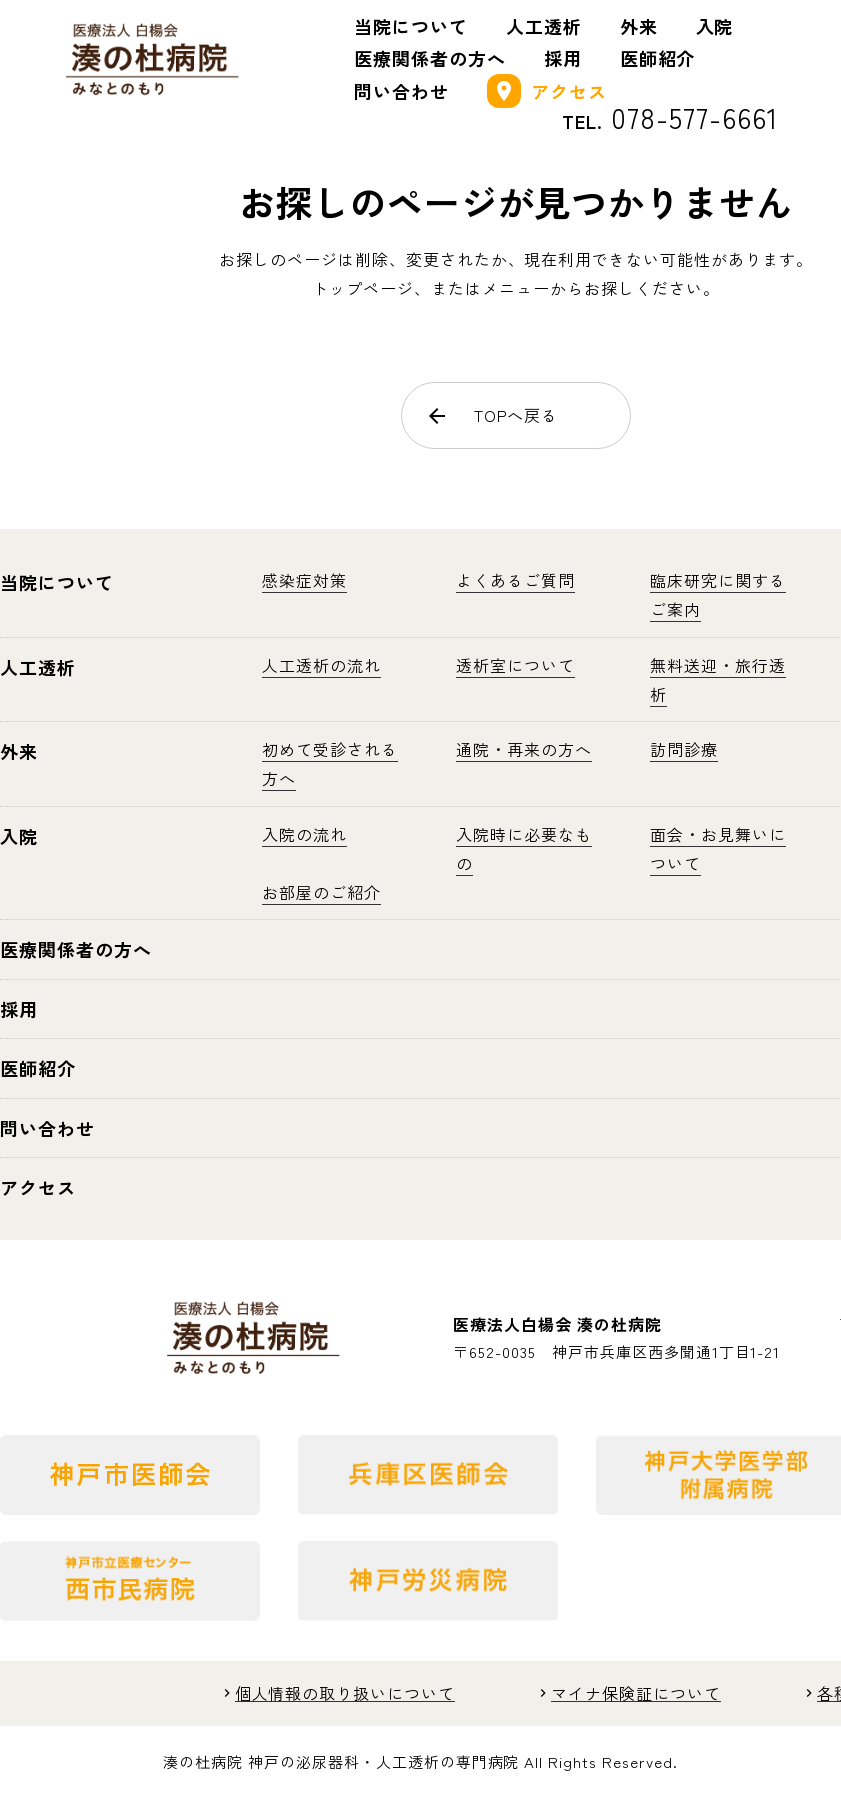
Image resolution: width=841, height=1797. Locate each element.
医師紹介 (658, 58)
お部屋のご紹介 (321, 892)
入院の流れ (304, 834)
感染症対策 (304, 580)
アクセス (547, 91)
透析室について (515, 665)
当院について (411, 26)
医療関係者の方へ (430, 58)
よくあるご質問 (515, 580)
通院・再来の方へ (524, 749)
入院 (715, 26)
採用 (563, 58)
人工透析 (544, 26)
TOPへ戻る (492, 415)
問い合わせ (401, 91)
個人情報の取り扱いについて (345, 1693)
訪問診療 (684, 749)
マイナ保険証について (636, 1693)
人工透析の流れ (321, 665)
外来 (639, 26)
